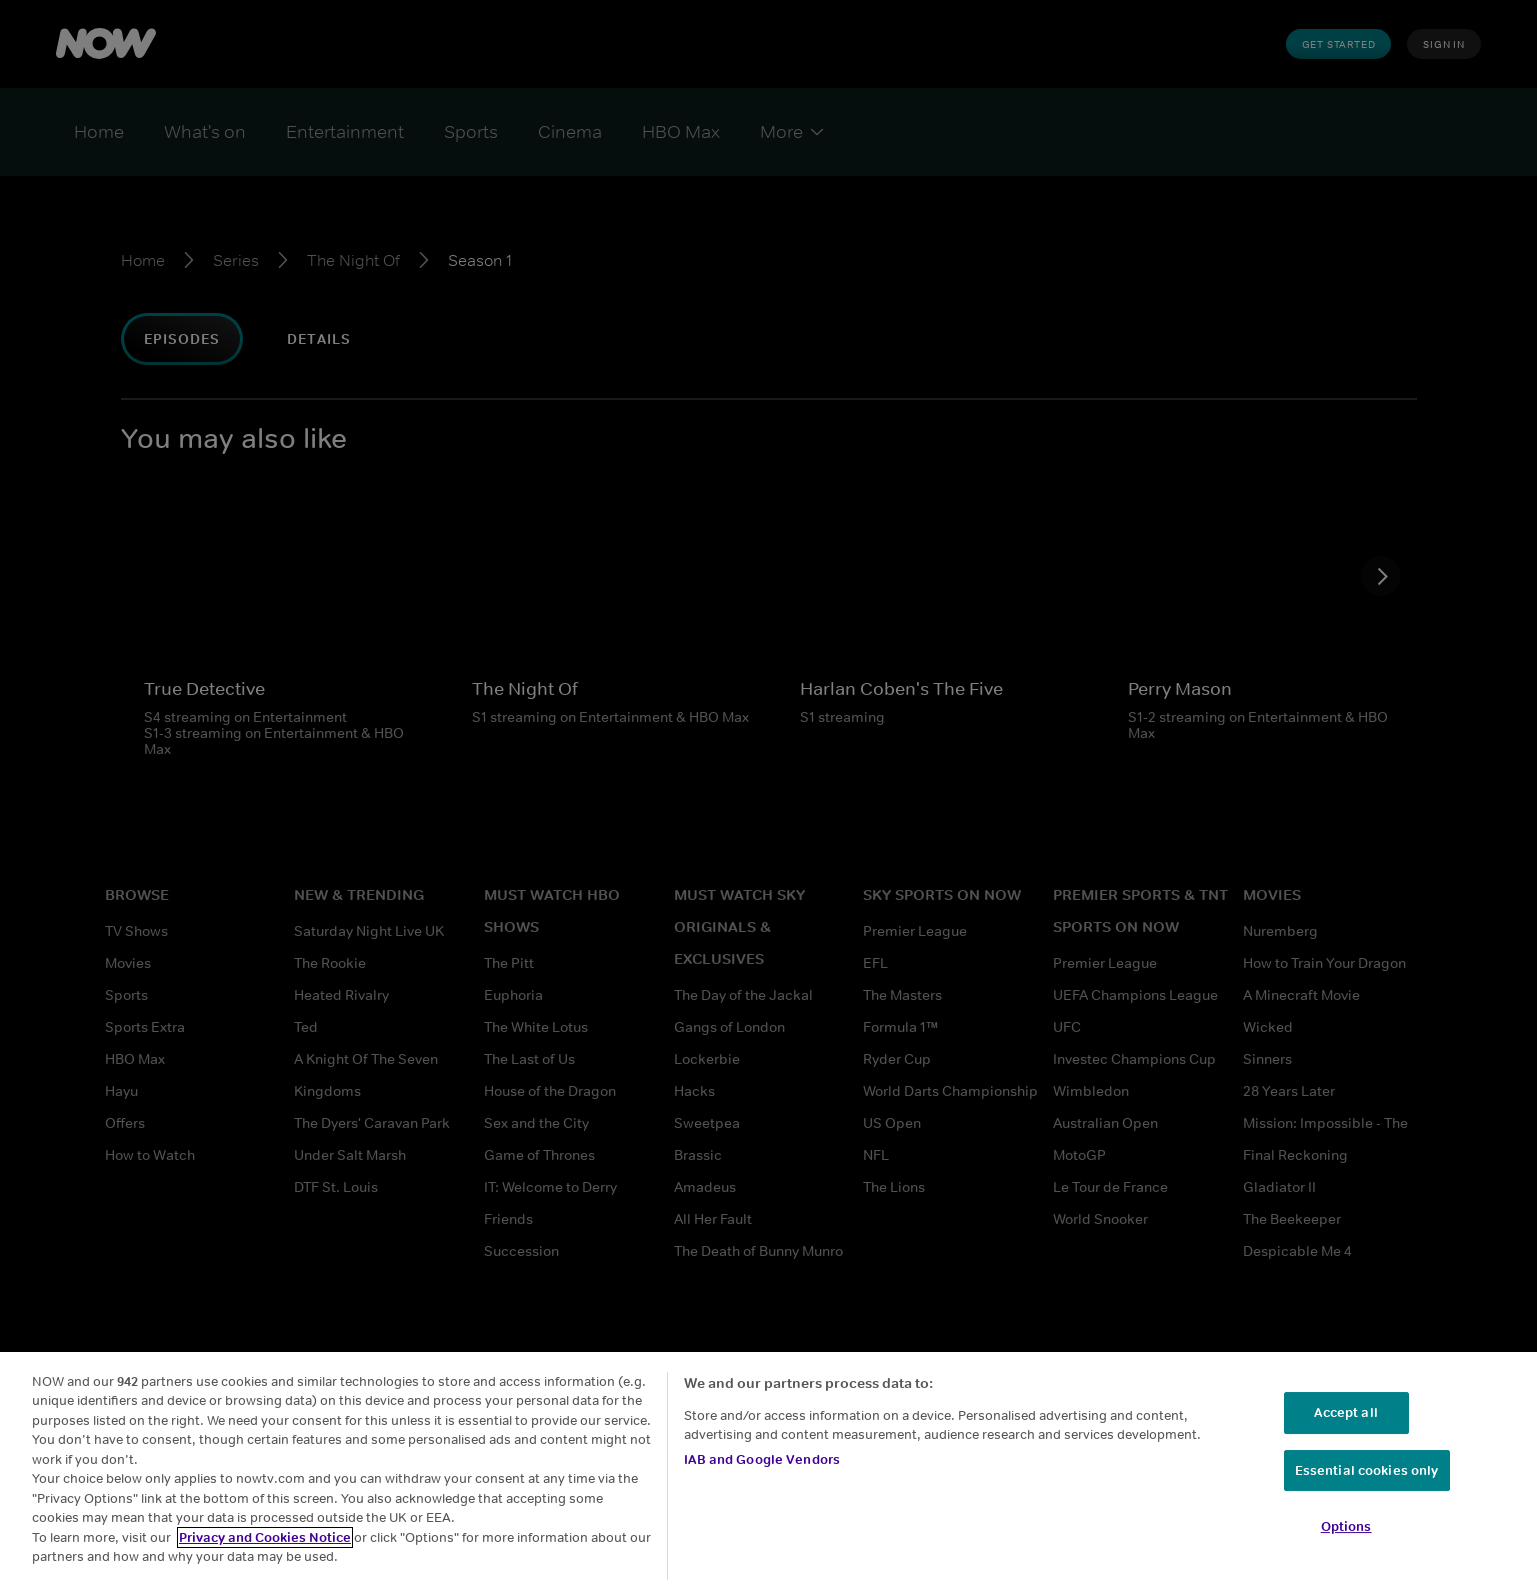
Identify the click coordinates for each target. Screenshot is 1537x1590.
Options (1346, 1526)
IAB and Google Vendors (762, 1459)
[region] (768, 1471)
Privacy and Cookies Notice (265, 1537)
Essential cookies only (1367, 1470)
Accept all (1345, 1412)
